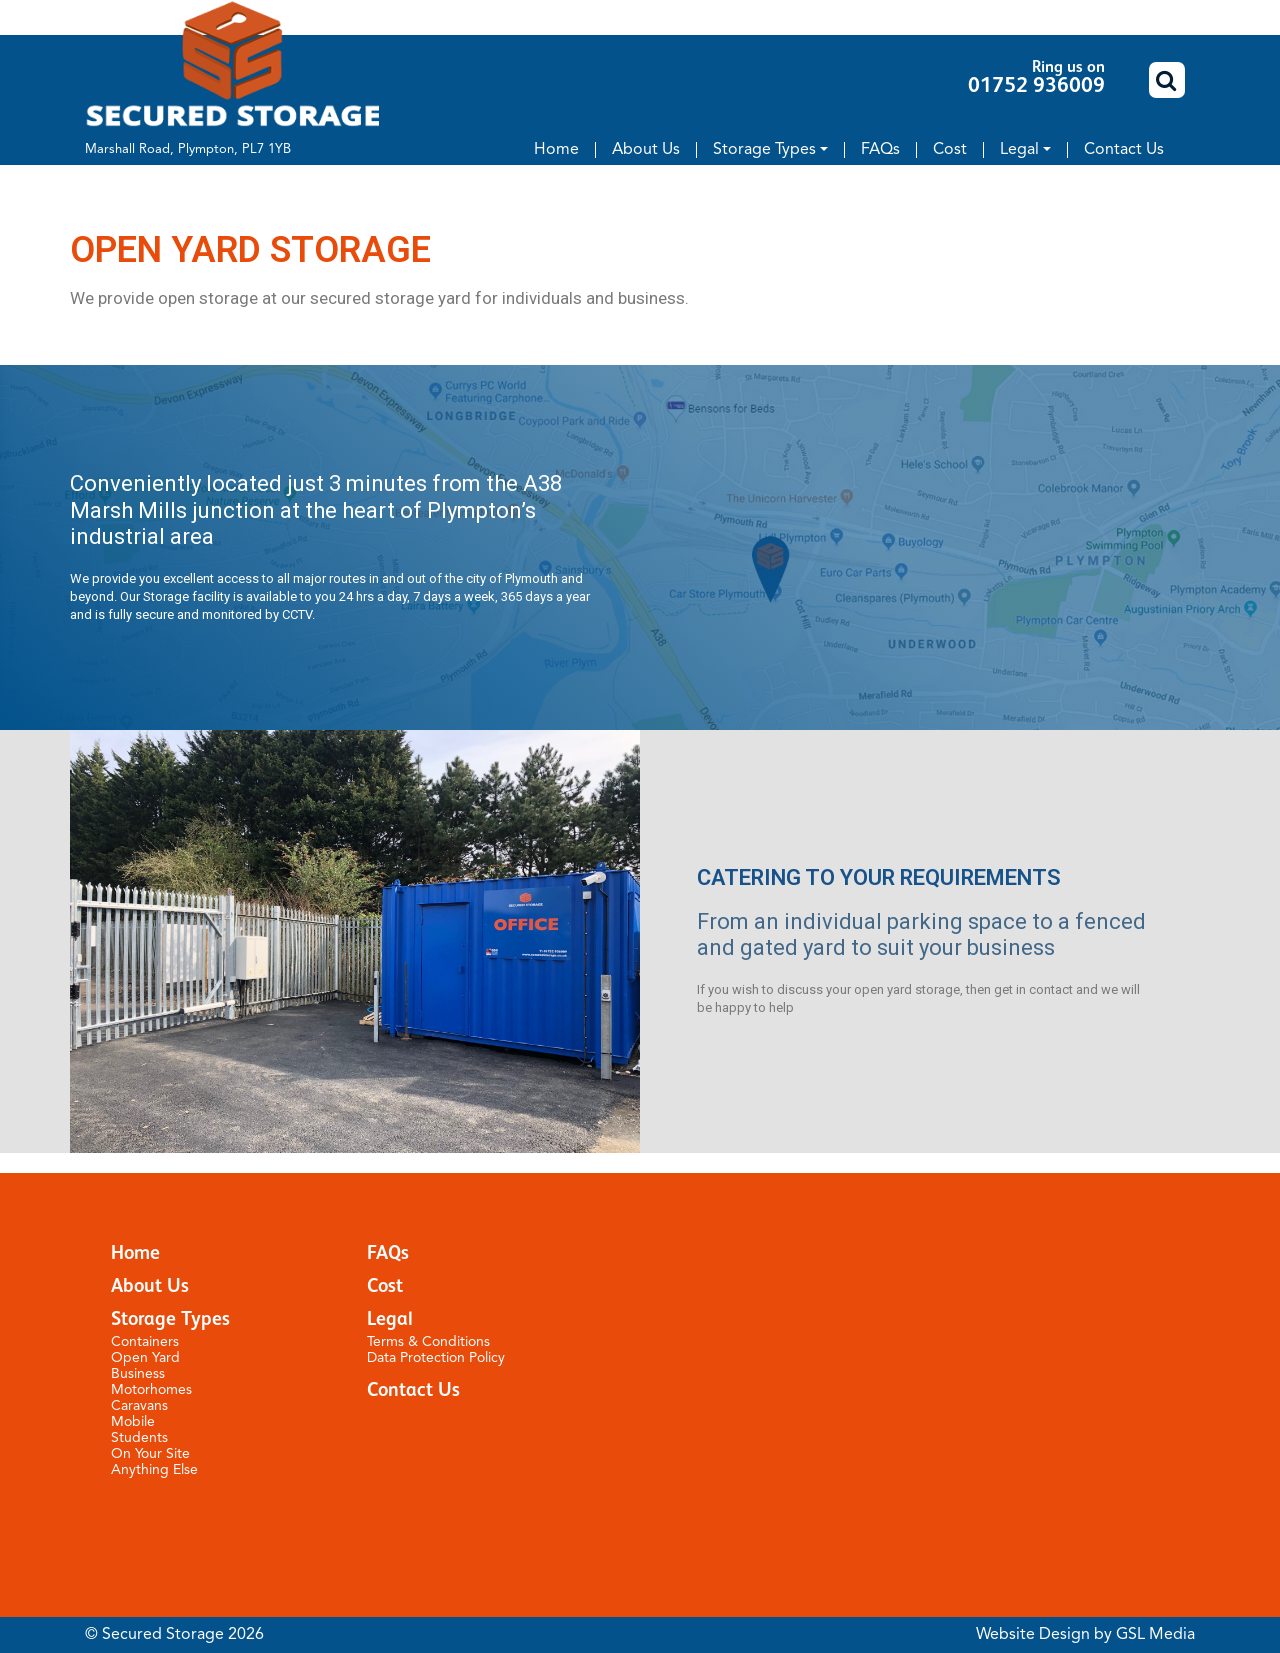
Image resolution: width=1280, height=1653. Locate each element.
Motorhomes (151, 1390)
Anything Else (154, 1470)
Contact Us (1124, 150)
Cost (950, 150)
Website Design (1033, 1635)
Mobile (133, 1422)
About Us (646, 150)
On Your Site (150, 1454)
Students (139, 1438)
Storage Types (764, 150)
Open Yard (145, 1358)
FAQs (880, 150)
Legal (1019, 150)
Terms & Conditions (428, 1342)
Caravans (139, 1406)
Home (556, 150)
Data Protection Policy (436, 1358)
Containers (145, 1342)
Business (138, 1374)
